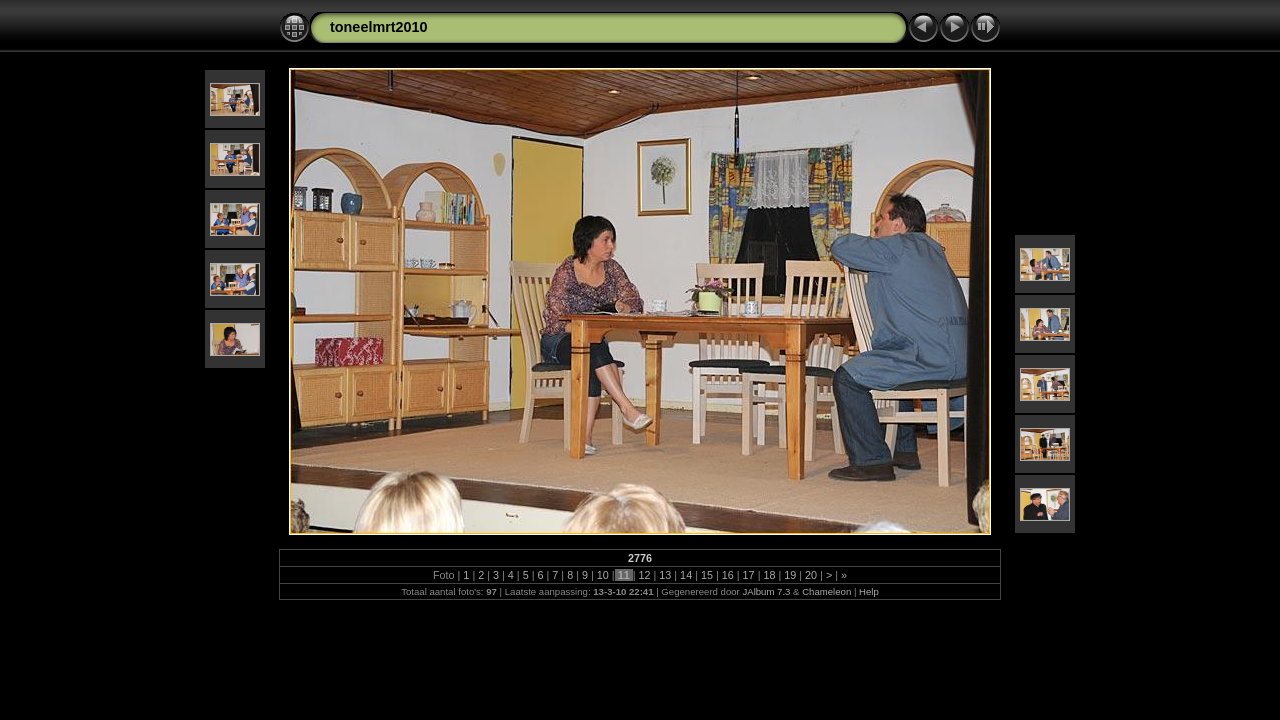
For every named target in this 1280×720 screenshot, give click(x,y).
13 (665, 575)
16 (728, 575)
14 (686, 575)
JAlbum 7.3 (766, 591)
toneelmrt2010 (379, 27)
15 (707, 575)
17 (749, 575)
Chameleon (826, 591)
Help (869, 591)
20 (811, 575)
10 (603, 575)
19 (790, 575)
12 (644, 575)
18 (769, 575)
